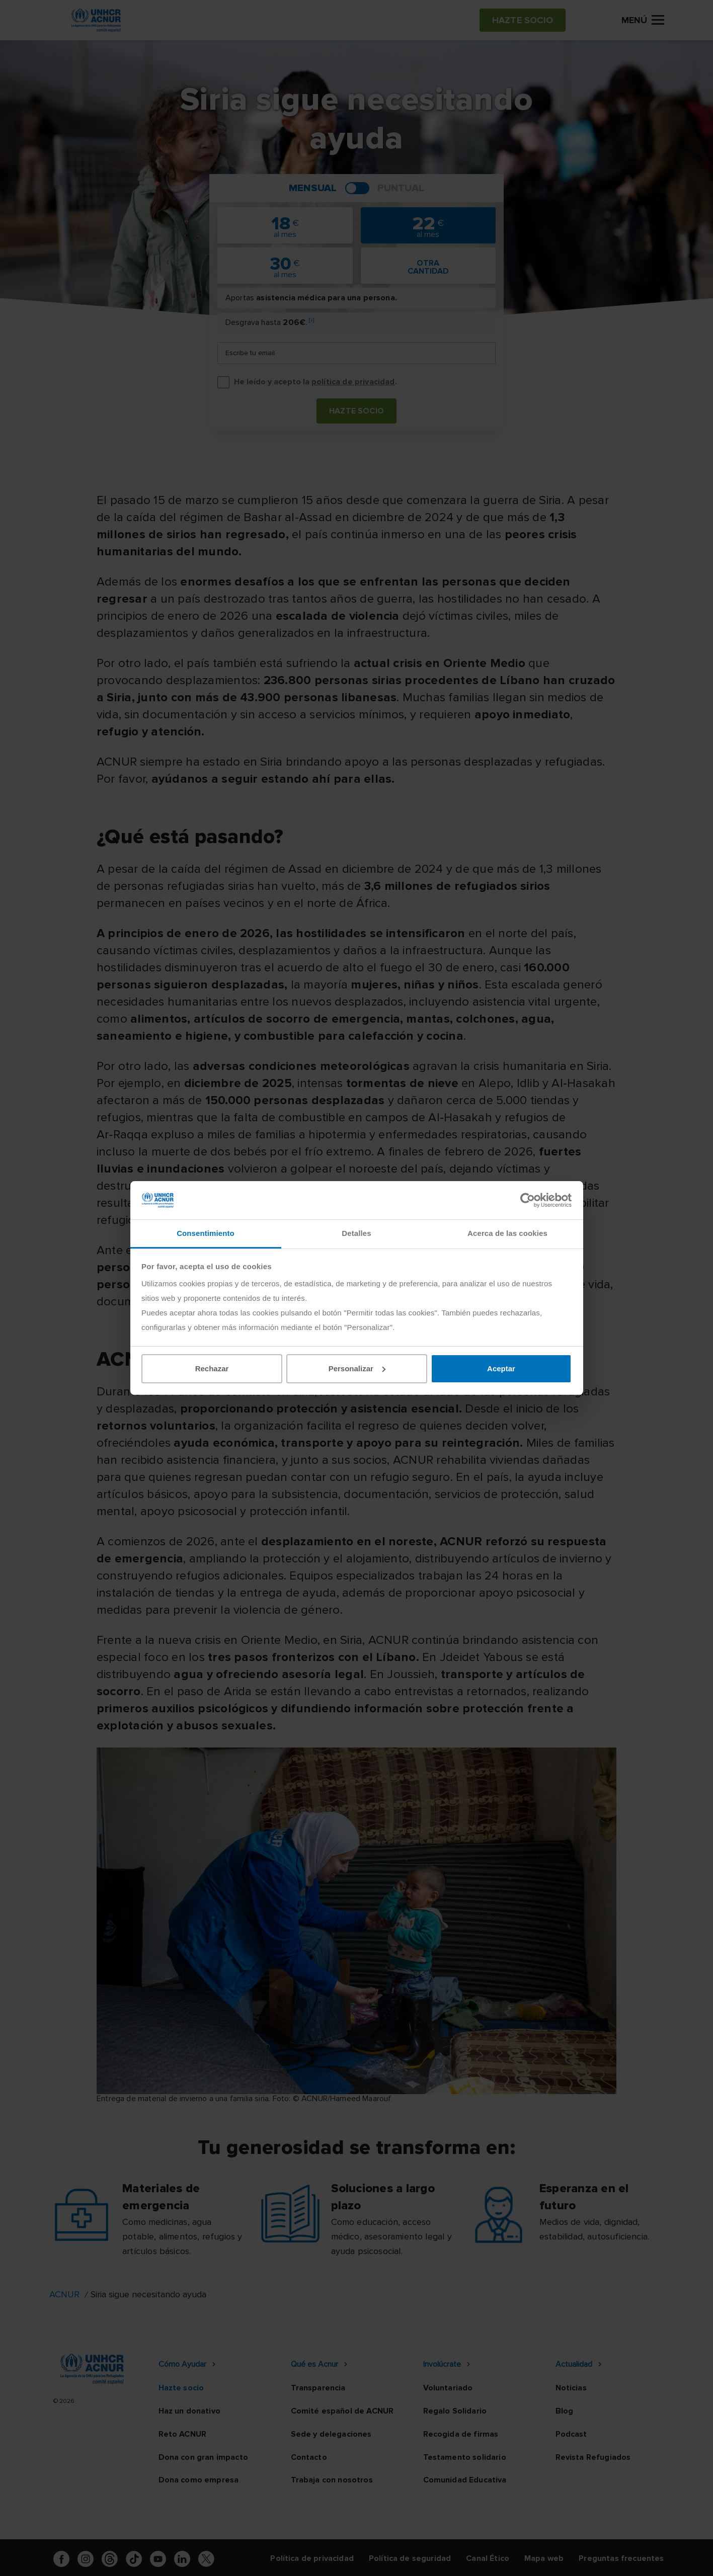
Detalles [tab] (356, 1233)
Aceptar (501, 1368)
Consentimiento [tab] (205, 1233)
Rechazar (212, 1368)
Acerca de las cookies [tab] (507, 1233)
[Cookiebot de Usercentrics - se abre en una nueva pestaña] (528, 1200)
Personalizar (357, 1368)
